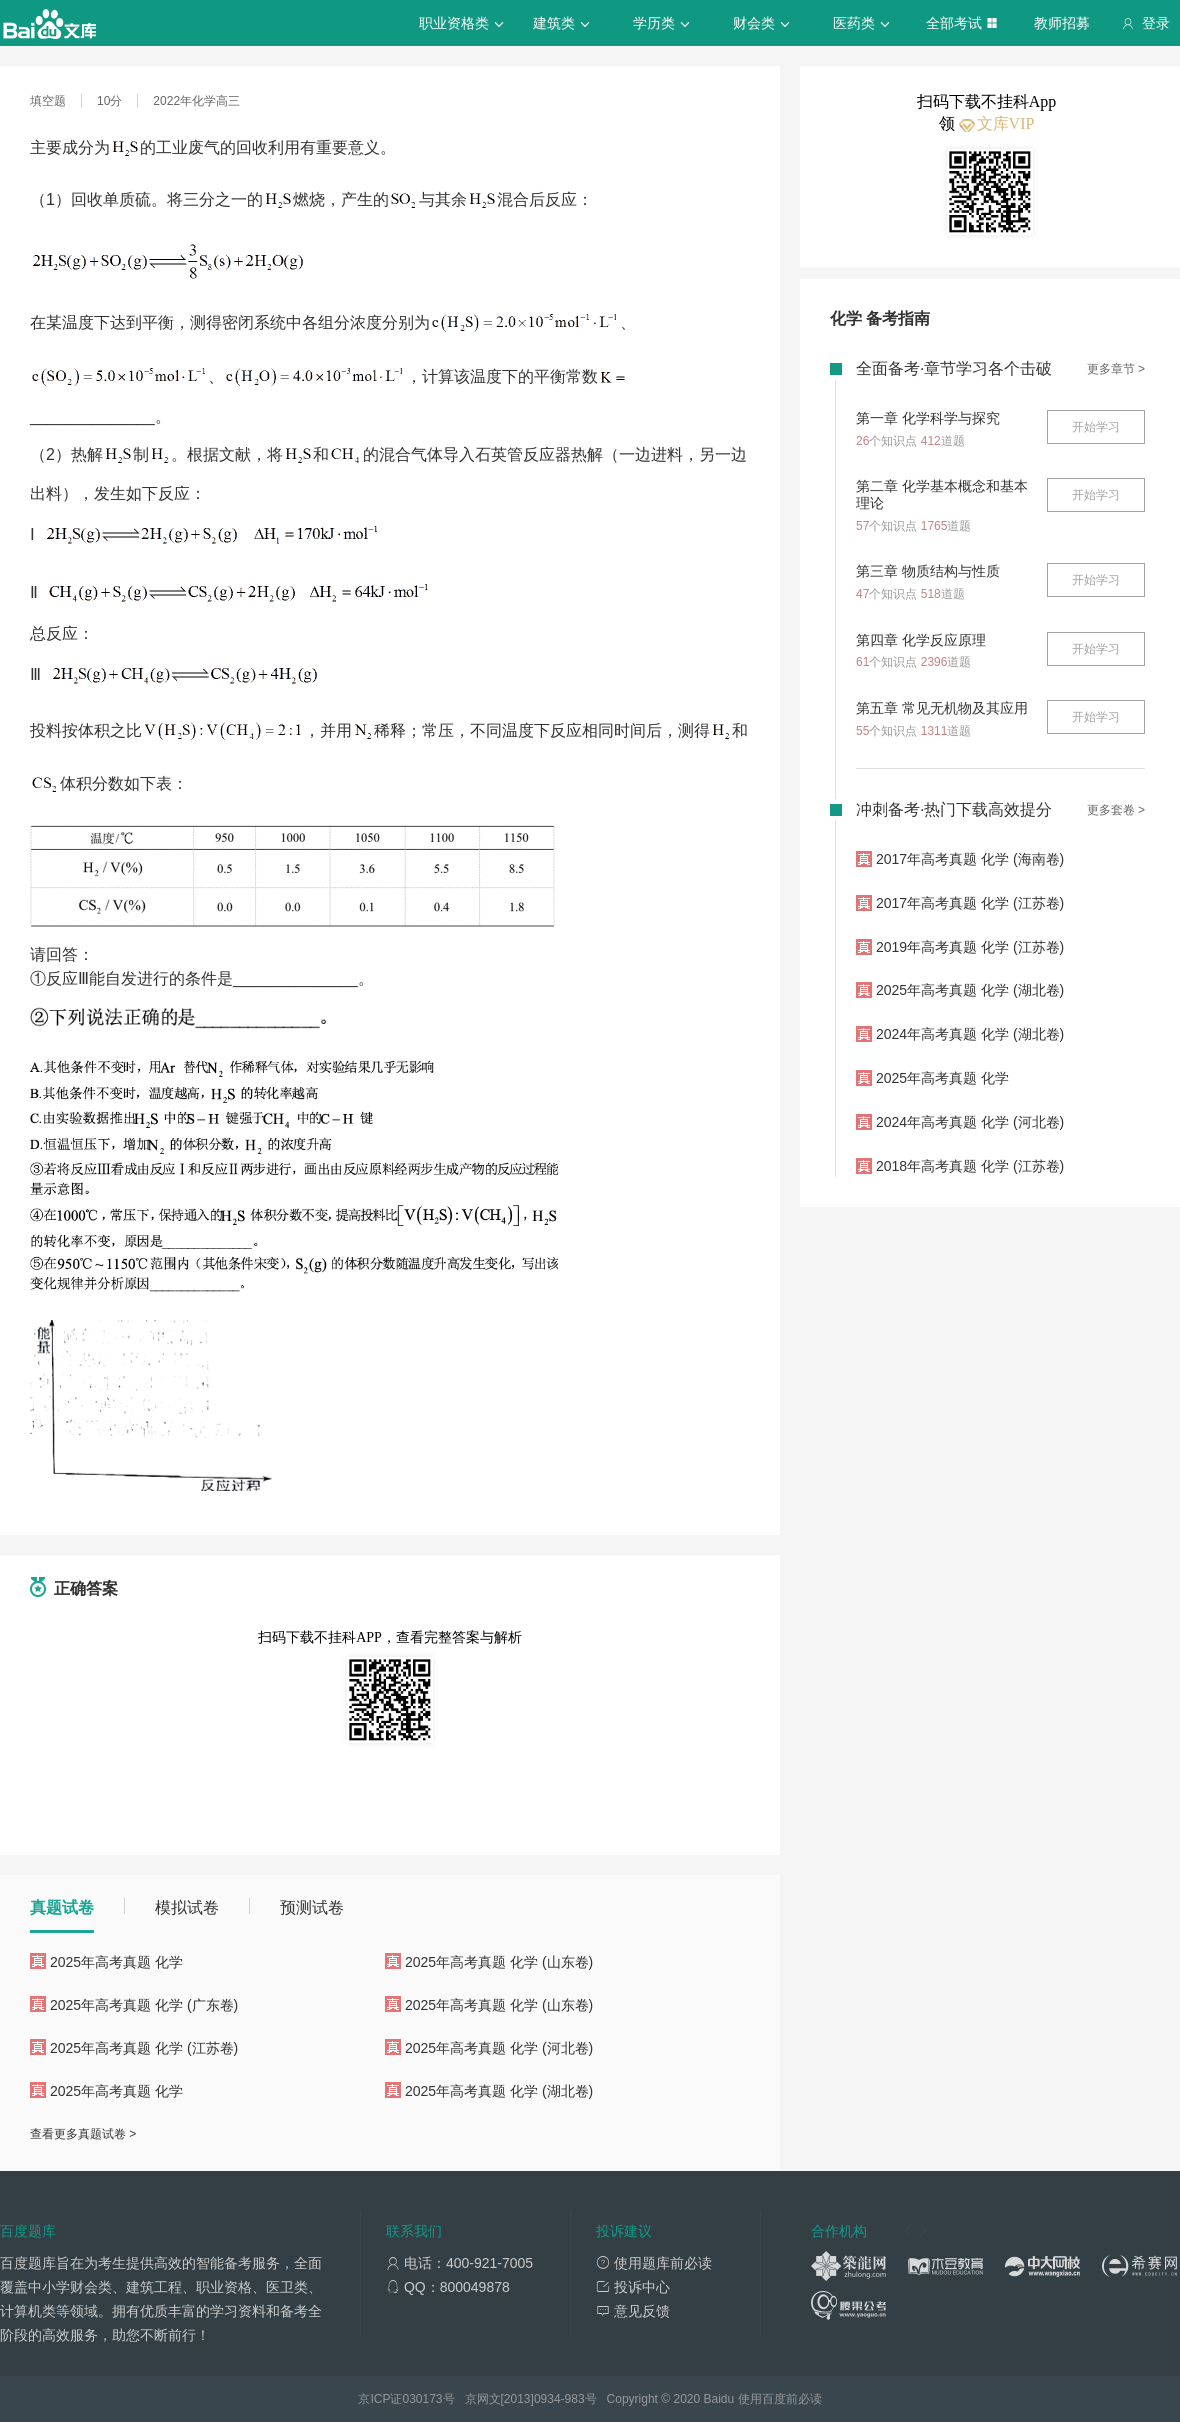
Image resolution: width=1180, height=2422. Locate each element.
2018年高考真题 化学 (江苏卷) (970, 1166)
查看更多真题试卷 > (83, 2134)
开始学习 (1096, 427)
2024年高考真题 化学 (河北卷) (970, 1122)
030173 (422, 2399)
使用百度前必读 (780, 2399)
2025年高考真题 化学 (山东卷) (499, 1962)
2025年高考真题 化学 (116, 1962)
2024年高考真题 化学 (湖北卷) (970, 1034)
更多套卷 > (1116, 810)
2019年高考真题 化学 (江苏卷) (970, 947)
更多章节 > (1116, 369)
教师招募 (1062, 23)
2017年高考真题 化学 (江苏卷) (970, 903)
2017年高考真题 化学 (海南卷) (970, 859)
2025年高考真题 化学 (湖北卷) (499, 2091)
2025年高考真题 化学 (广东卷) (144, 2005)
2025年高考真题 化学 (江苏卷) (144, 2048)
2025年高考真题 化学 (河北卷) (499, 2048)
